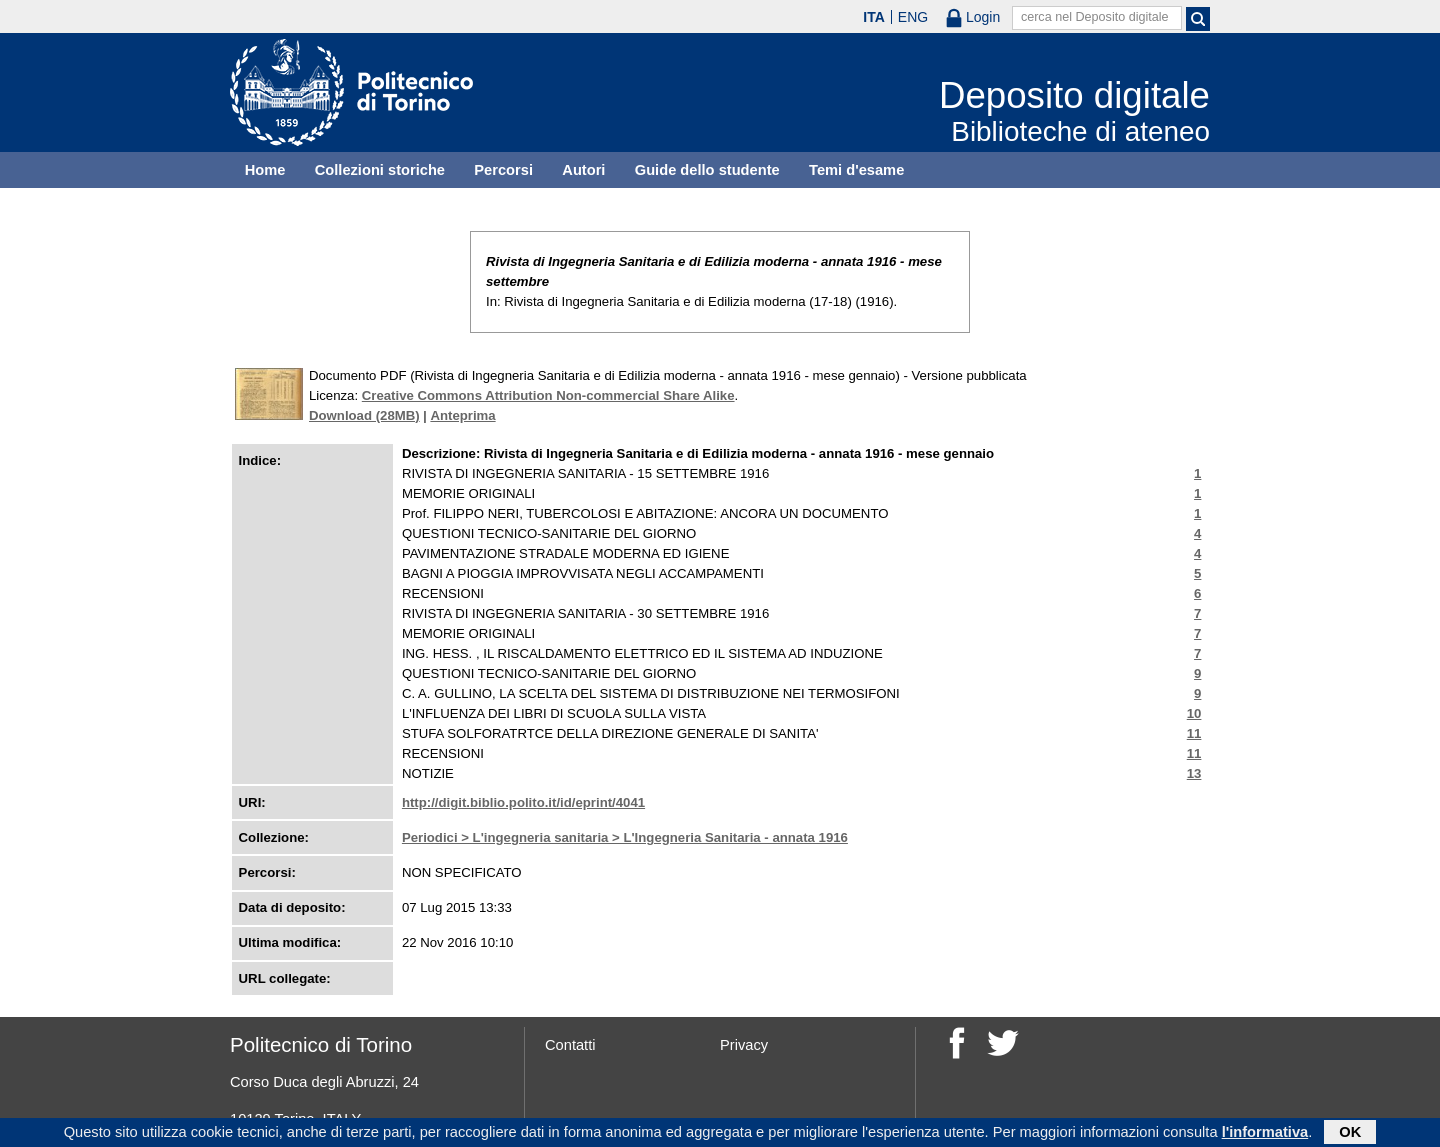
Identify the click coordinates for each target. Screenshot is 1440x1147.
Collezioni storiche (380, 170)
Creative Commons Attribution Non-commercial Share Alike (548, 395)
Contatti (570, 1045)
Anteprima (462, 415)
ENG (913, 17)
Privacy (744, 1045)
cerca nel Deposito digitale (1095, 17)
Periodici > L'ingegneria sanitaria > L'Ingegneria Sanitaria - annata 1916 (625, 837)
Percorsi (503, 170)
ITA (874, 17)
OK (1350, 1134)
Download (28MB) (364, 415)
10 (1194, 713)
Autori (583, 170)
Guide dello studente (707, 170)
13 (1194, 773)
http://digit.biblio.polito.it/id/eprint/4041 (523, 802)
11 (1194, 733)
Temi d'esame (856, 170)
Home (265, 170)
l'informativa (1265, 1134)
